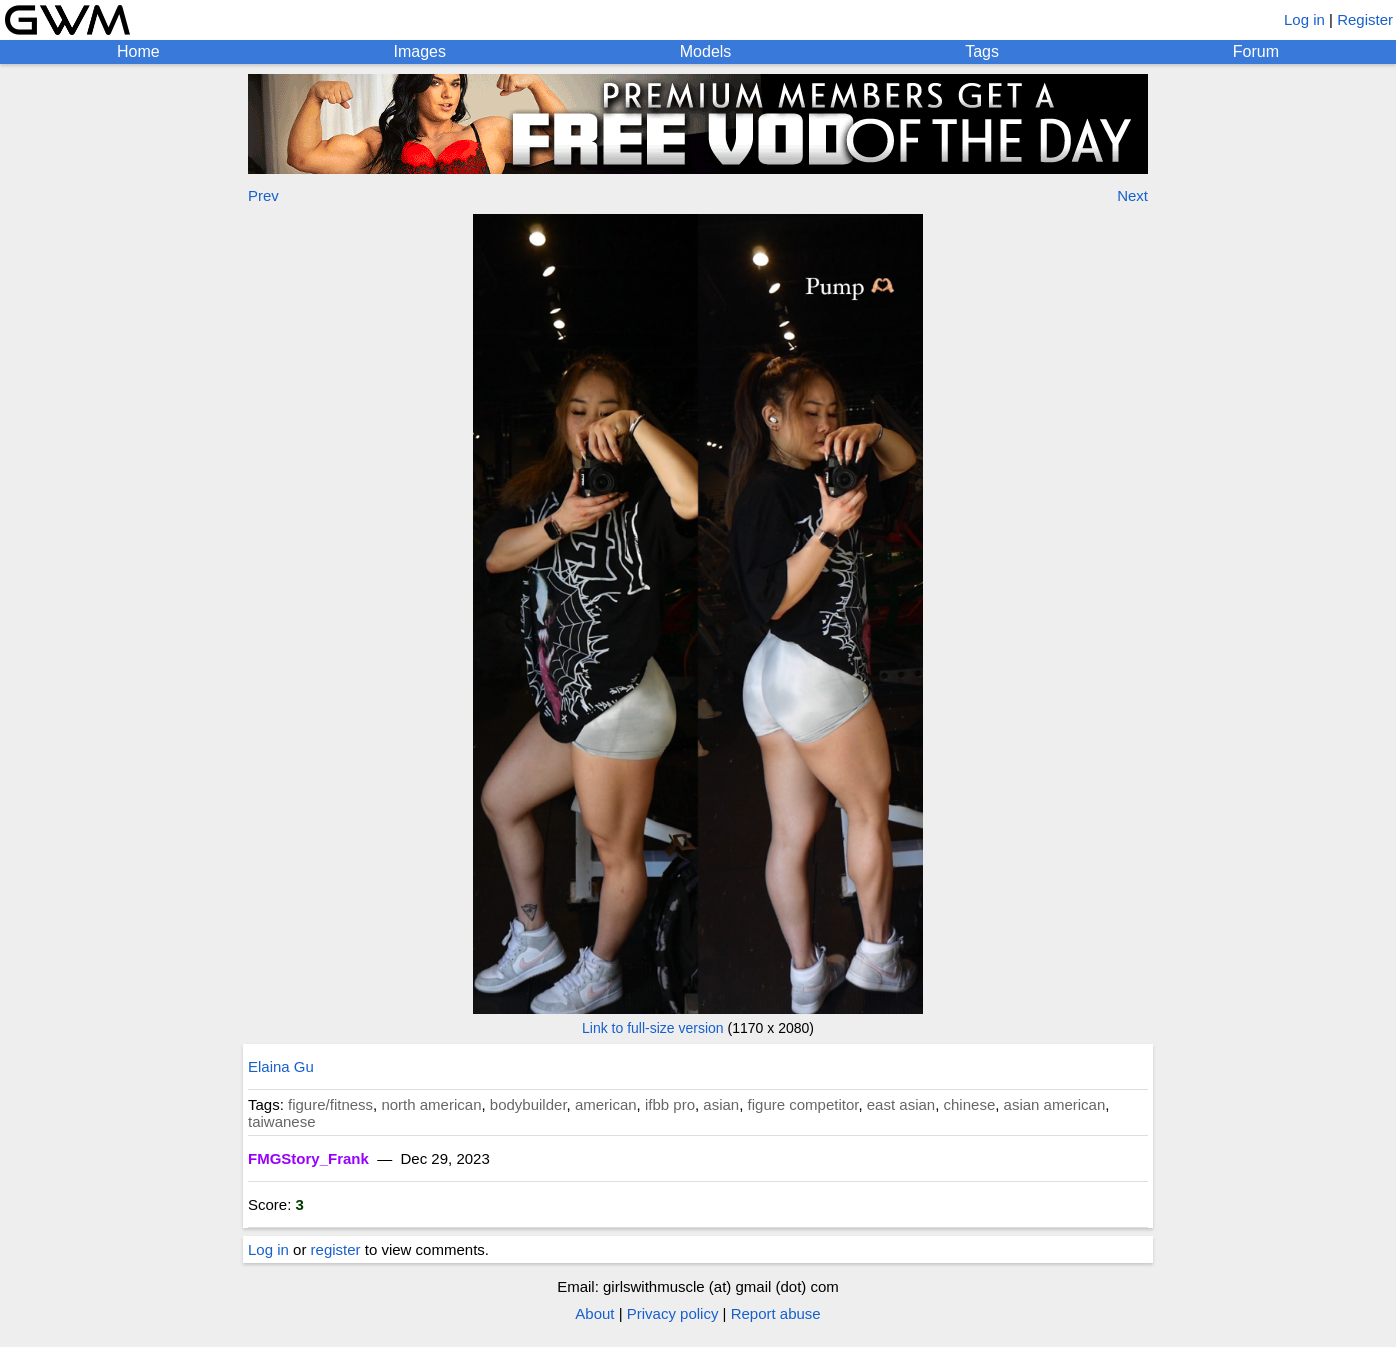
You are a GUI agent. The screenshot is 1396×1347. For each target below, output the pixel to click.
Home (138, 51)
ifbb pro (670, 1104)
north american (431, 1104)
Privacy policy (673, 1313)
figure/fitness (330, 1104)
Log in (1304, 19)
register (336, 1249)
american (606, 1104)
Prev (263, 195)
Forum (1256, 51)
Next (1132, 195)
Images (419, 51)
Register (1365, 19)
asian (721, 1104)
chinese (970, 1104)
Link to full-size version (653, 1028)
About (594, 1313)
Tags (982, 51)
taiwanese (282, 1121)
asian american (1055, 1104)
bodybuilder (528, 1104)
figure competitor (803, 1104)
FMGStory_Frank (308, 1158)
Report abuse (776, 1313)
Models (706, 51)
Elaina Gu (281, 1066)
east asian (901, 1104)
